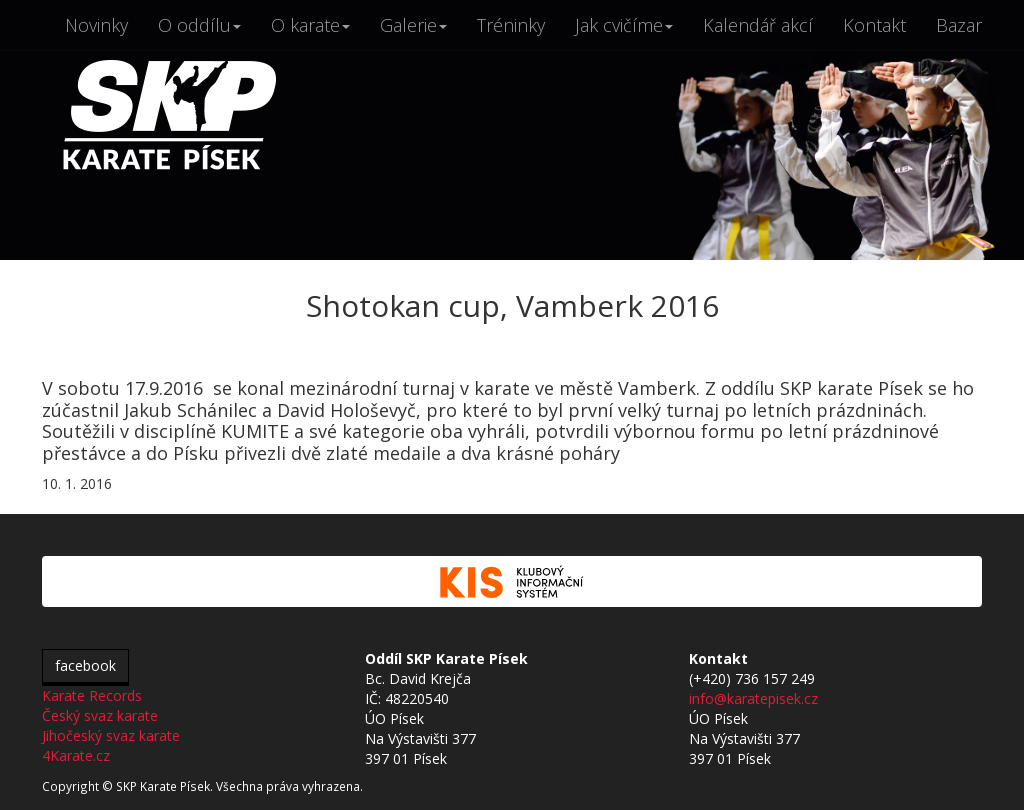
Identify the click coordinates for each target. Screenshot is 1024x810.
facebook (85, 665)
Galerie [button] (413, 25)
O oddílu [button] (199, 25)
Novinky (96, 25)
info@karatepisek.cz (753, 698)
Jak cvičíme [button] (624, 25)
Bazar (959, 25)
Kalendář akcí (758, 25)
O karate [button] (310, 25)
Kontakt (874, 25)
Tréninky (511, 25)
